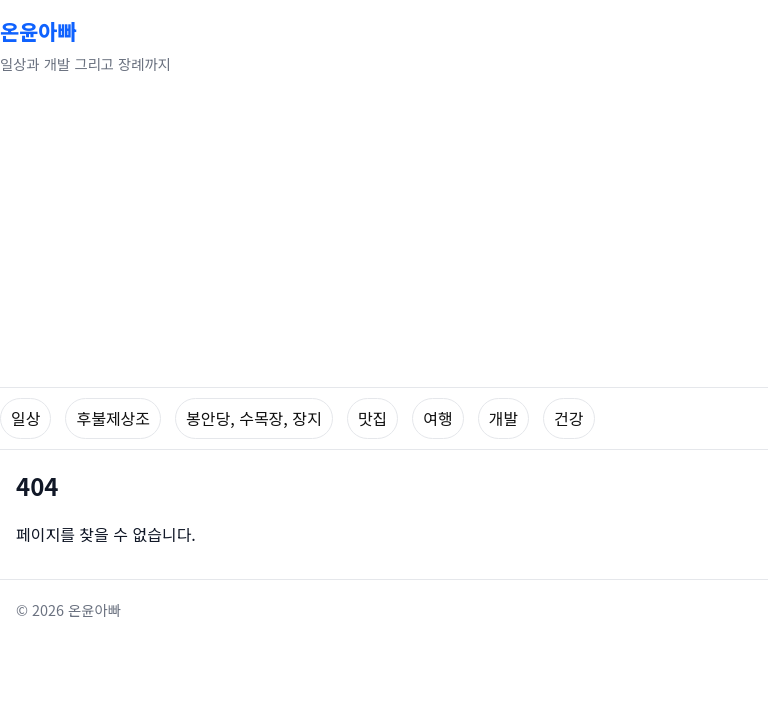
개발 (503, 418)
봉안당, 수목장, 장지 (254, 418)
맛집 (372, 418)
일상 (25, 418)
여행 (437, 418)
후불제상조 (113, 418)
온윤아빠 (38, 31)
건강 (568, 418)
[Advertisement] (384, 237)
